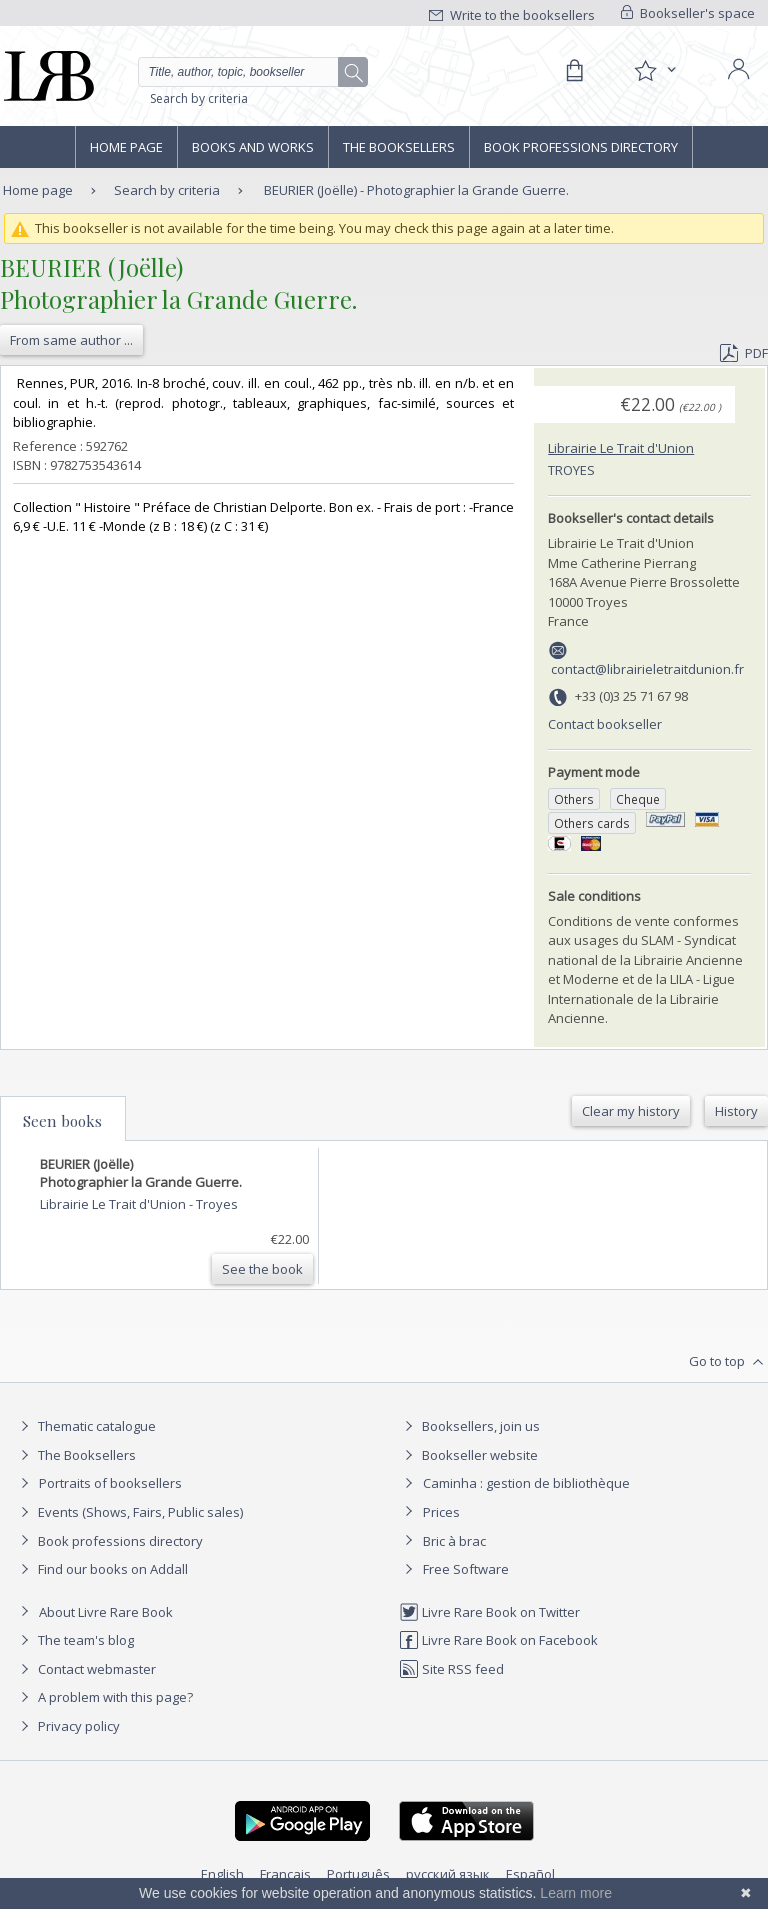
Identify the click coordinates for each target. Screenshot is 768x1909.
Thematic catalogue (85, 1426)
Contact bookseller (605, 724)
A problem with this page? (104, 1697)
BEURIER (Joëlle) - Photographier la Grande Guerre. (416, 190)
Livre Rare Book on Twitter (489, 1612)
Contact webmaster (85, 1669)
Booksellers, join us (469, 1426)
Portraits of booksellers (110, 1483)
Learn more (576, 1893)
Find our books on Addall (101, 1569)
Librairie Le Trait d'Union (621, 448)
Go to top (728, 1362)
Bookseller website (468, 1455)
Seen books (62, 1121)
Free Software (466, 1569)
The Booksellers (399, 147)
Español (530, 1874)
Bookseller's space (688, 13)
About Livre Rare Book (106, 1612)
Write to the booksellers (512, 15)
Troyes (571, 470)
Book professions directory (581, 147)
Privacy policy (67, 1726)
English (222, 1874)
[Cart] (574, 71)
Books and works (253, 147)
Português (358, 1874)
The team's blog (74, 1640)
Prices (441, 1512)
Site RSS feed (451, 1669)
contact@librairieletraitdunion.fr (647, 669)
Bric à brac (454, 1541)
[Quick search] (253, 72)
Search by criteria (199, 98)
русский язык (448, 1874)
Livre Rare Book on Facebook (498, 1640)
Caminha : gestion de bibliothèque (526, 1483)
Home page (126, 147)
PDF (744, 353)
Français (285, 1874)
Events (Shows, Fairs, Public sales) (129, 1512)
